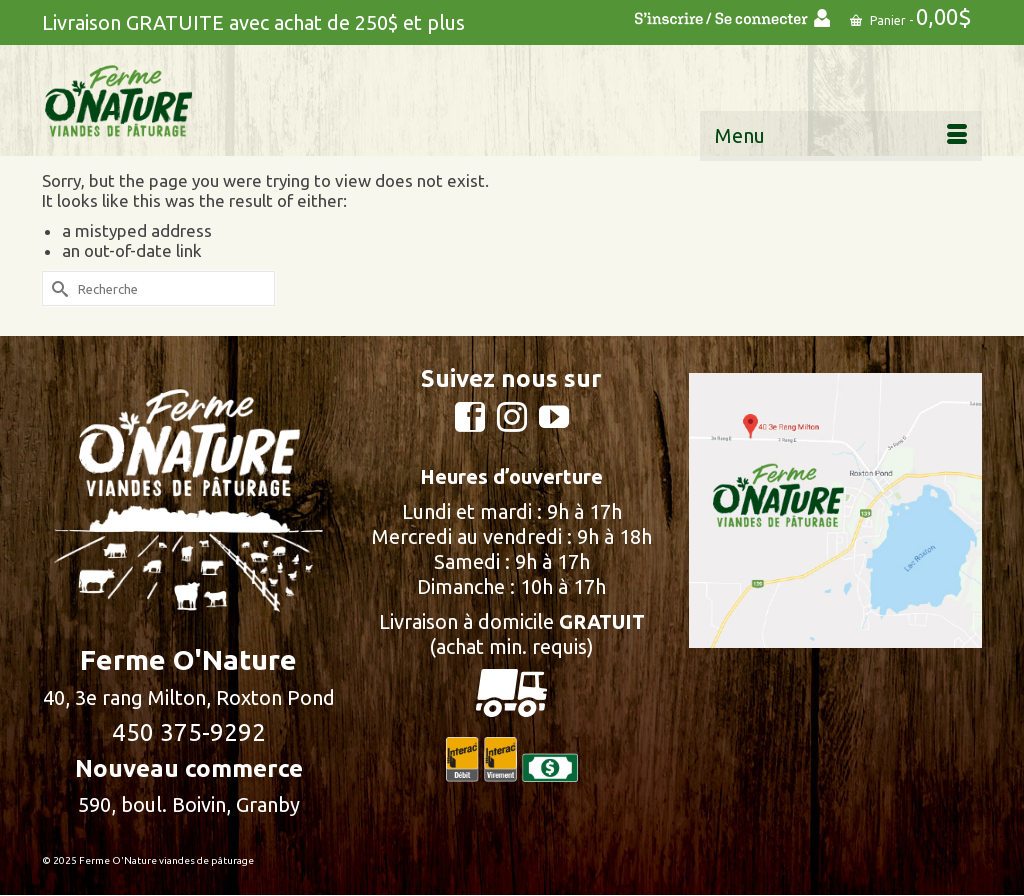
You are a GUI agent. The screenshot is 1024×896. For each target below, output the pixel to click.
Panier (911, 16)
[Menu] (841, 136)
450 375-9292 (189, 732)
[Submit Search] (57, 288)
